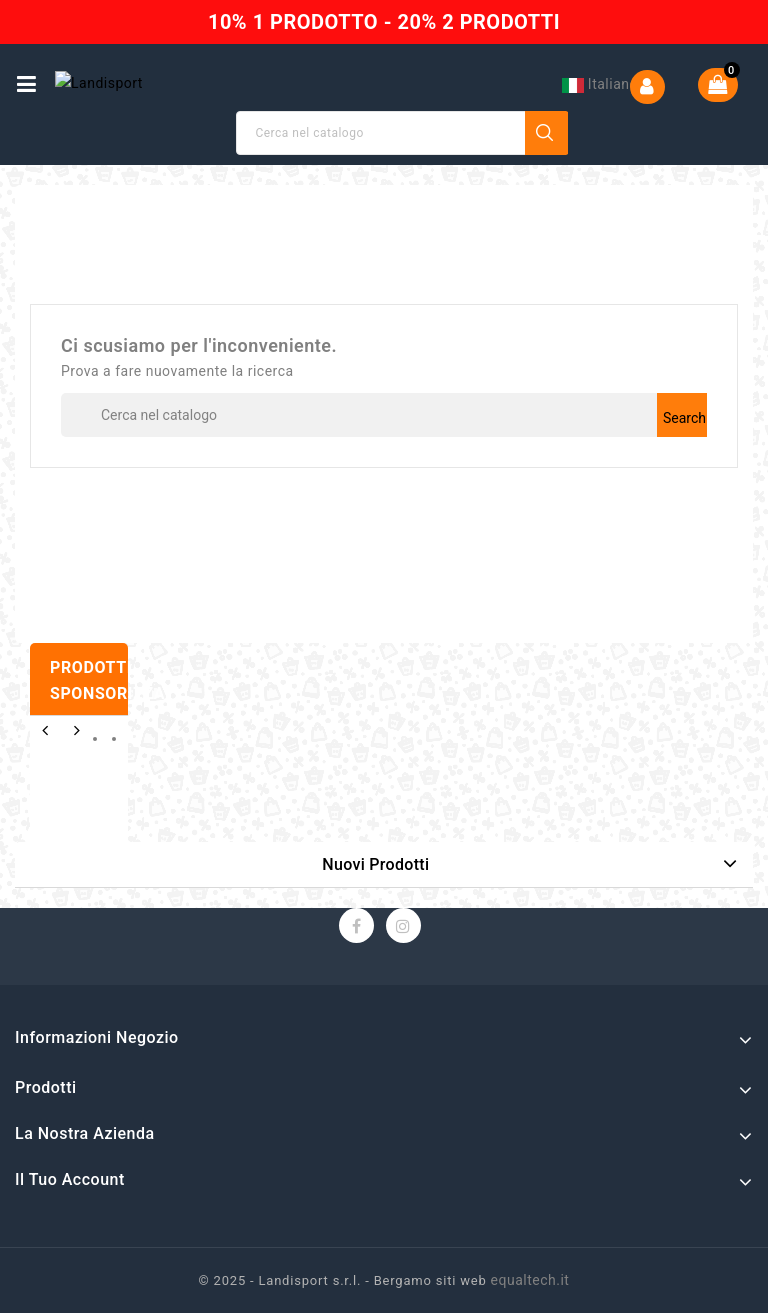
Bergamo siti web (430, 1280)
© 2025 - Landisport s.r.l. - (286, 1280)
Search (547, 133)
